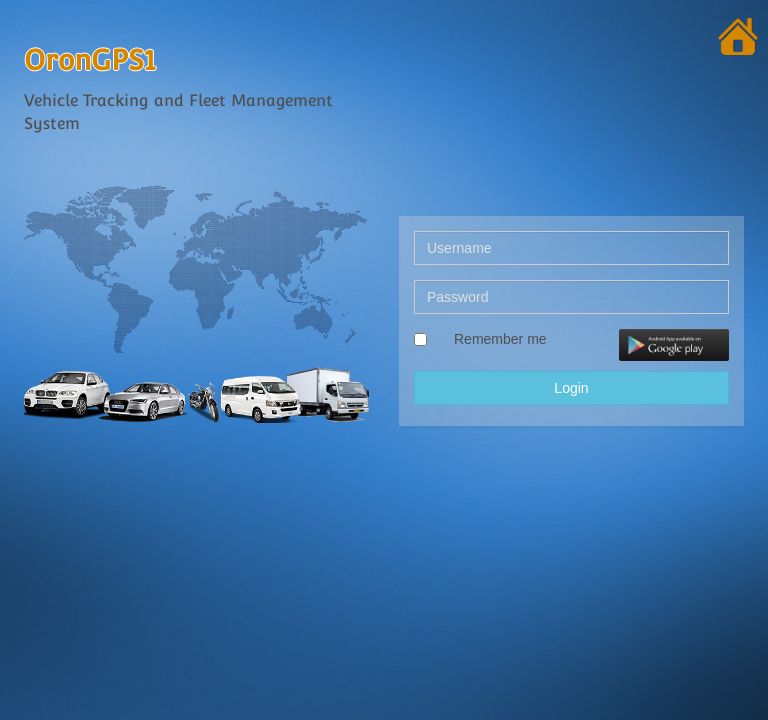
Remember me (500, 339)
